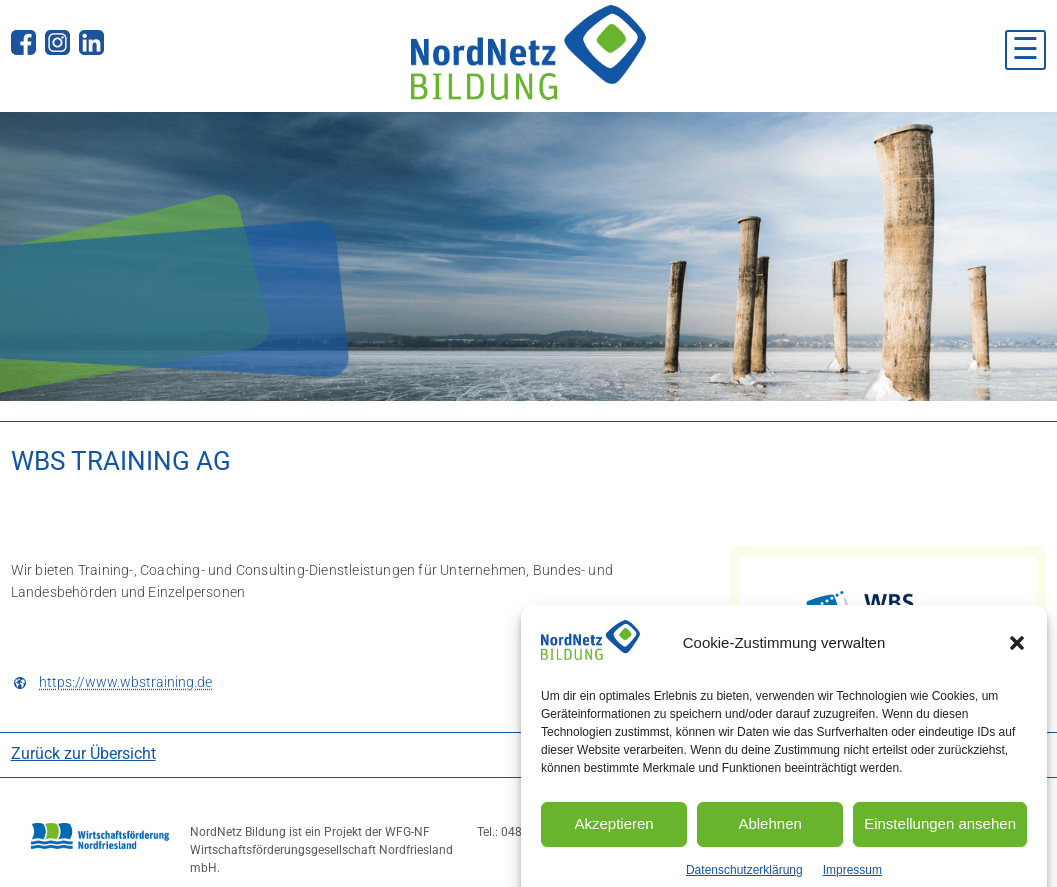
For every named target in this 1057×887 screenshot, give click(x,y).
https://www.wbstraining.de (125, 682)
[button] (1017, 655)
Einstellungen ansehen (940, 835)
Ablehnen (769, 835)
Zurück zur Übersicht (83, 753)
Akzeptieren (613, 835)
